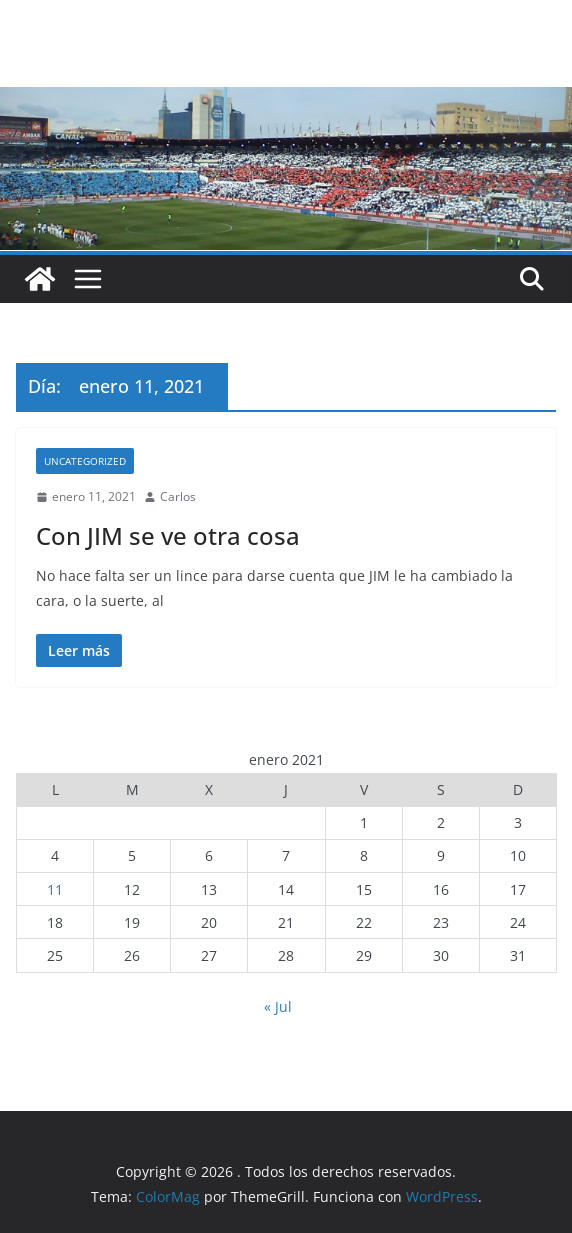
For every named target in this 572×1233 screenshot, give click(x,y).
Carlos (178, 496)
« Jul (278, 1006)
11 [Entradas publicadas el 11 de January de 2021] (55, 889)
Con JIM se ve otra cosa (168, 535)
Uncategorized (85, 461)
